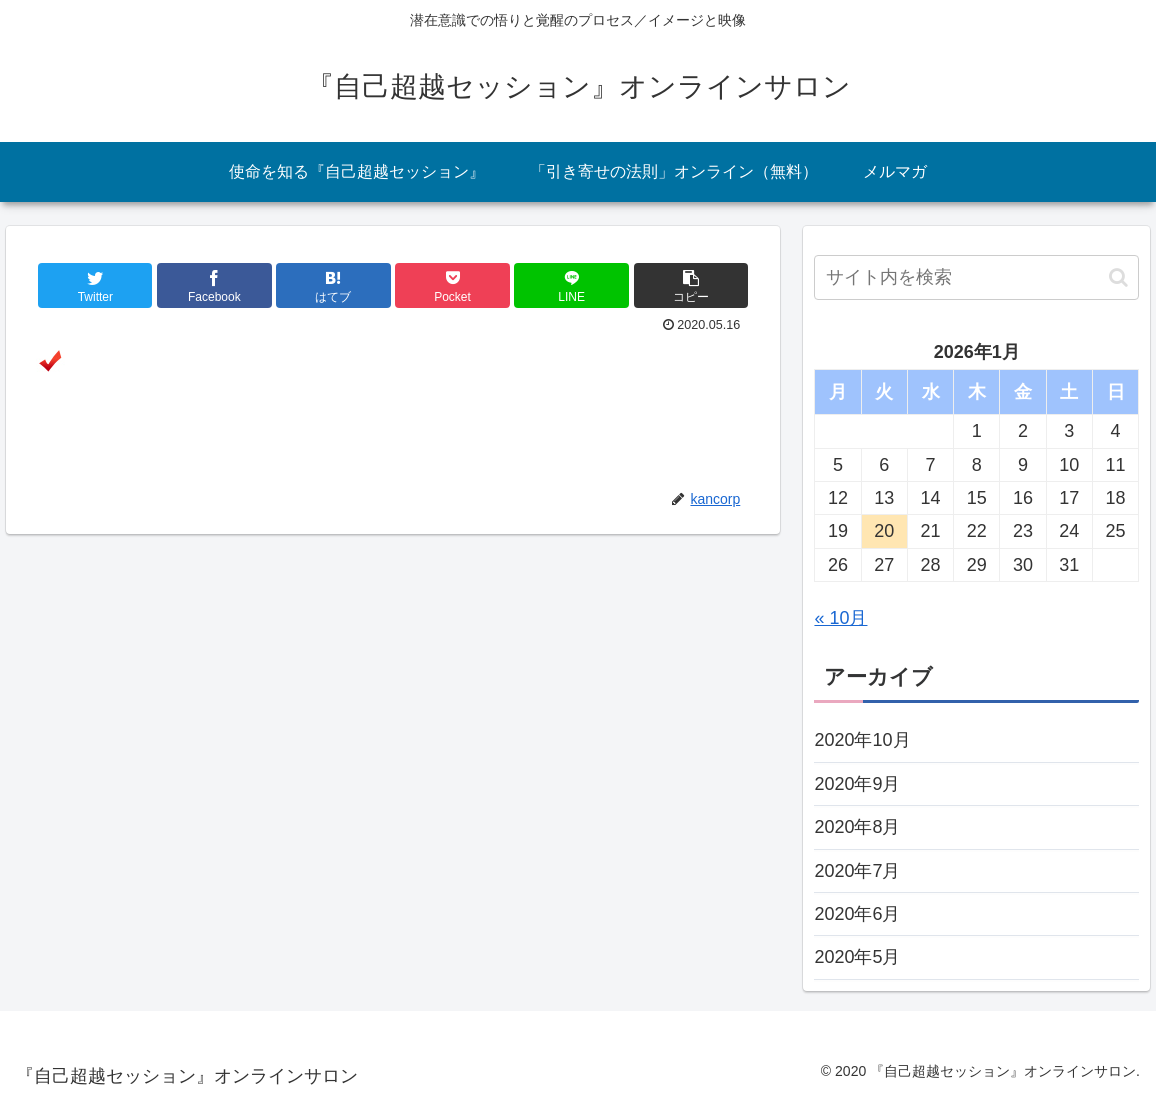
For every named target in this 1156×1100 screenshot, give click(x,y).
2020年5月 (857, 957)
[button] (1118, 277)
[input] (976, 277)
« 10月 (840, 618)
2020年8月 (857, 827)
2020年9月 (857, 784)
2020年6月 (857, 914)
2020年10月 (862, 740)
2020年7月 (857, 871)
